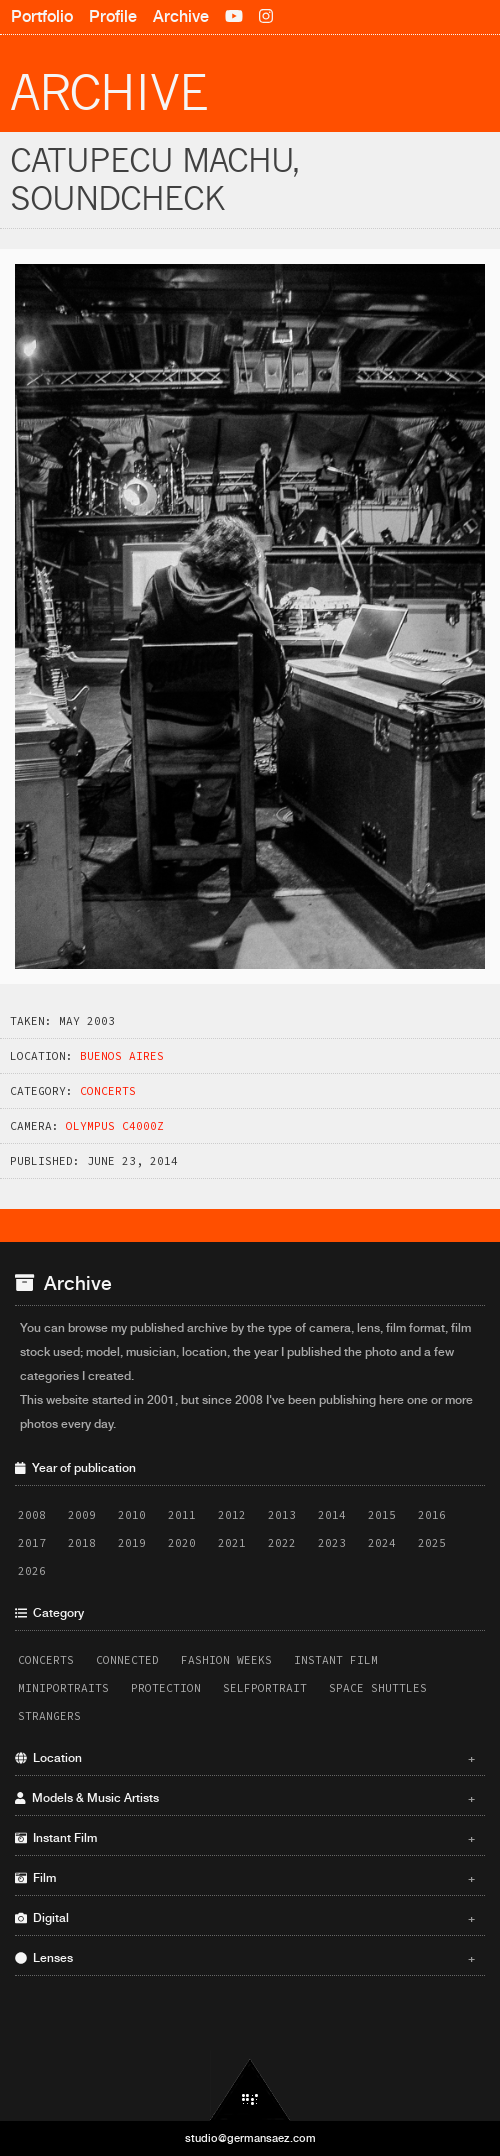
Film (245, 1878)
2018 (82, 1543)
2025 (432, 1543)
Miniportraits (63, 1688)
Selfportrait (265, 1688)
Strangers (49, 1716)
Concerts (108, 1091)
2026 (32, 1571)
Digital (245, 1918)
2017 (32, 1543)
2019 (132, 1543)
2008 (32, 1515)
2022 (282, 1543)
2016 (432, 1515)
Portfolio (42, 16)
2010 (132, 1515)
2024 (382, 1543)
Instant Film (336, 1660)
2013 (282, 1515)
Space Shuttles (378, 1688)
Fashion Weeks (226, 1660)
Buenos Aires (122, 1056)
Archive (181, 16)
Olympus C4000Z (115, 1126)
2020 (182, 1543)
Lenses (245, 1958)
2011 (182, 1515)
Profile (113, 16)
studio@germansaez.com (250, 2138)
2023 (332, 1543)
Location (245, 1758)
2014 (332, 1515)
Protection (166, 1688)
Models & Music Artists (245, 1798)
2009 (82, 1515)
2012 (232, 1515)
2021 (232, 1543)
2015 (382, 1515)
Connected (127, 1660)
